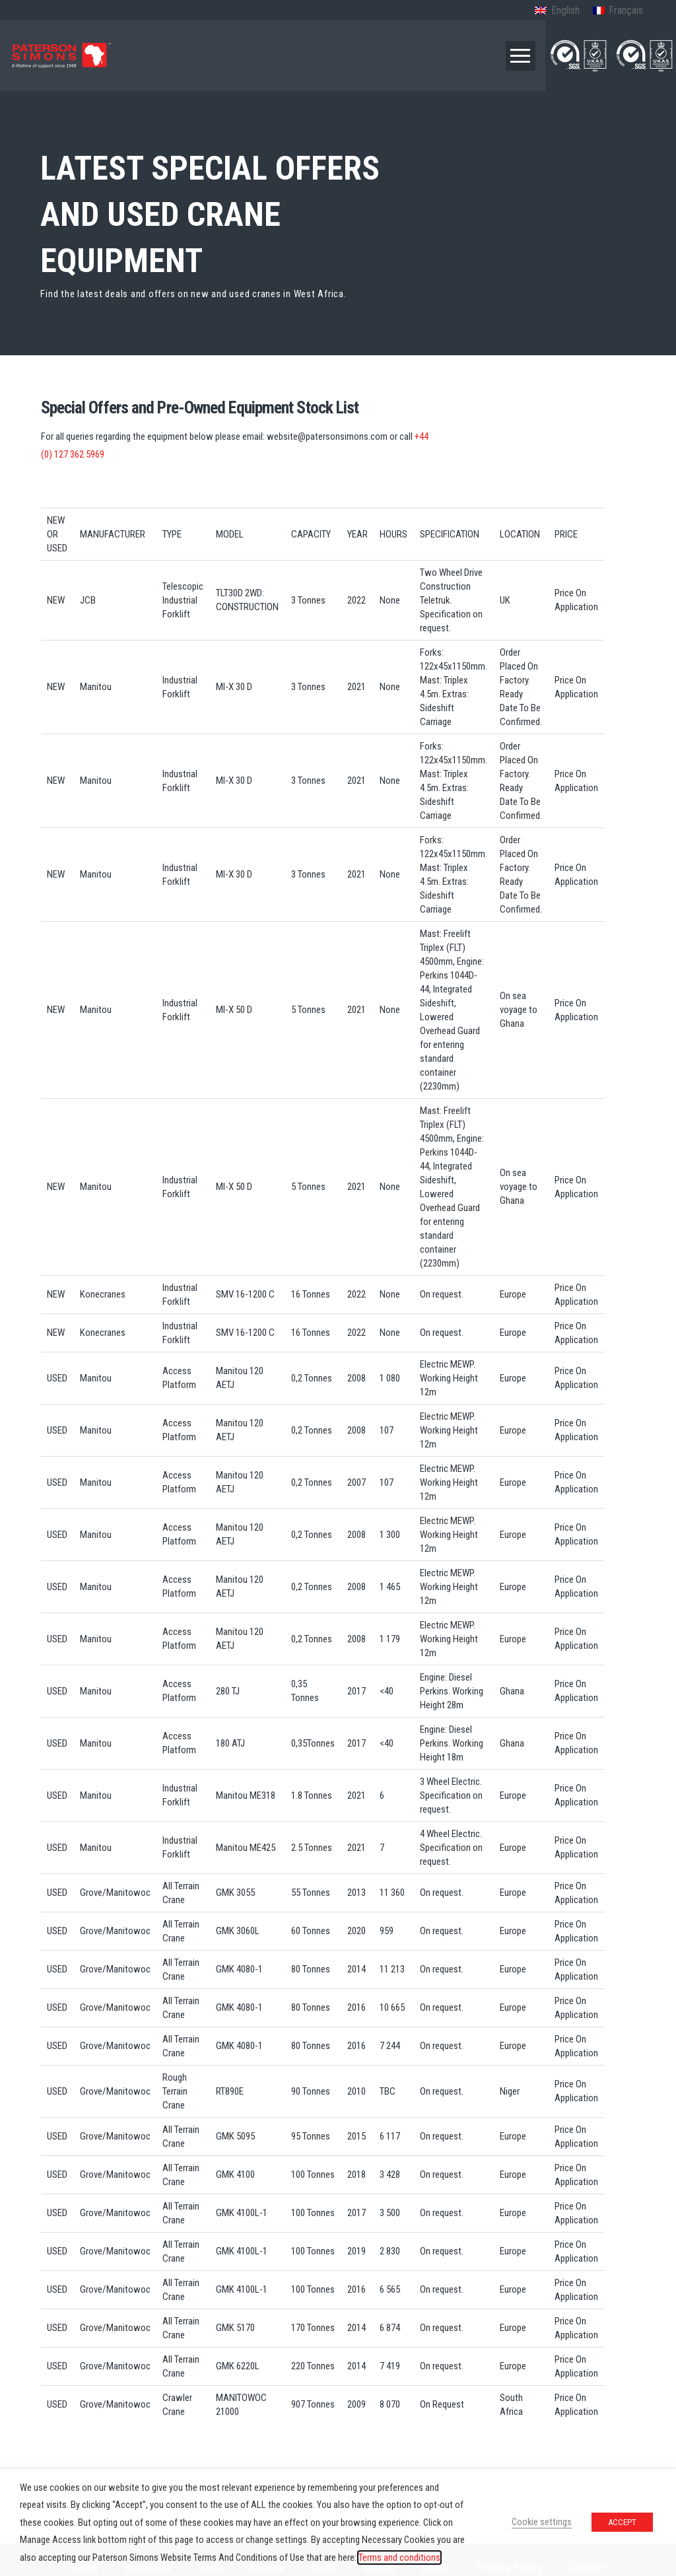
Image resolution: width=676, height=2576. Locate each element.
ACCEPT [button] (622, 2522)
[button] (520, 56)
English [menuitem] (565, 10)
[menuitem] (557, 11)
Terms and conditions (399, 2557)
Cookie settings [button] (542, 2522)
